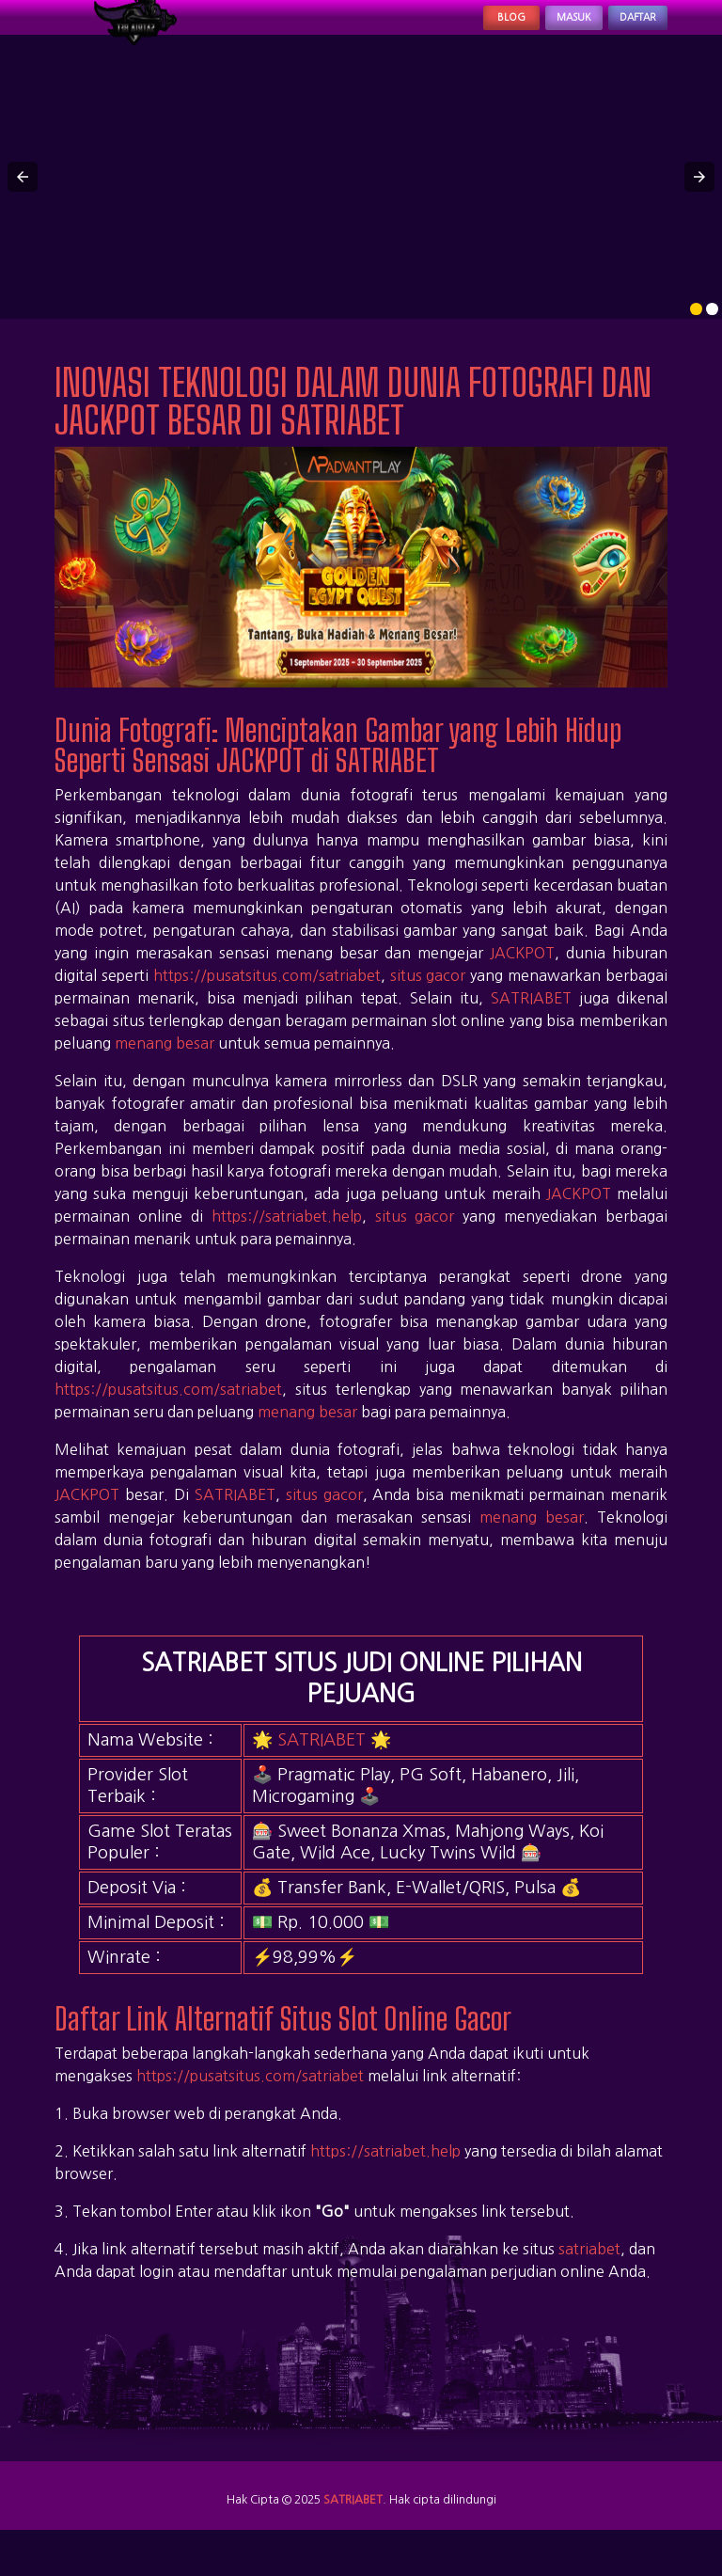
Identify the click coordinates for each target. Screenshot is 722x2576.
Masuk (527, 30)
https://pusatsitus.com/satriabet (267, 999)
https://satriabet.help (287, 1240)
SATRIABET (531, 1022)
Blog (440, 30)
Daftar (622, 30)
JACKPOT (522, 977)
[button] (23, 202)
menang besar (164, 1067)
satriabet (589, 2273)
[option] (696, 334)
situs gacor (428, 999)
